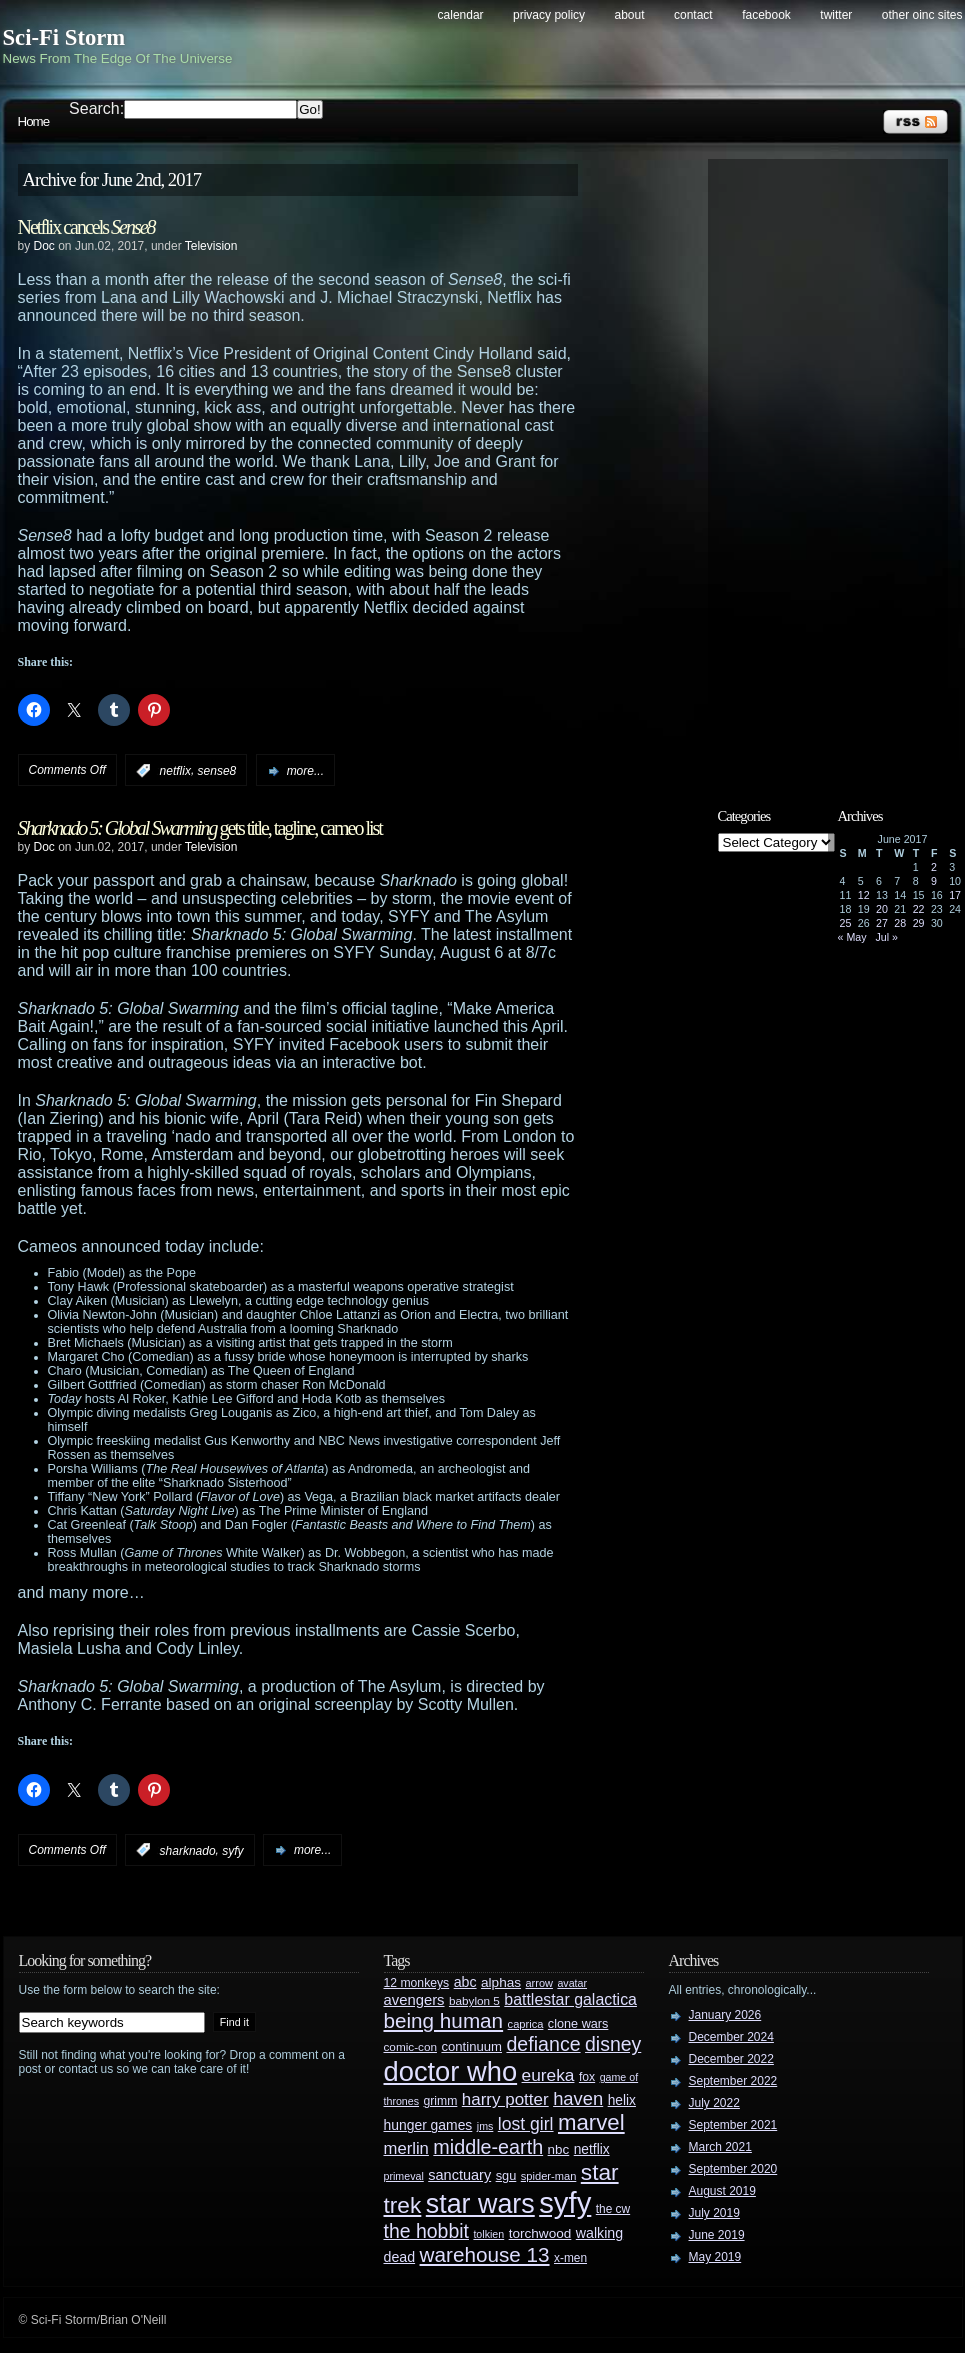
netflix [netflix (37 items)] (592, 2149)
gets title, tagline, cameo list (200, 828)
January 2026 (725, 2015)
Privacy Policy (549, 15)
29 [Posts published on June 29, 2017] (919, 923)
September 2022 (733, 2081)
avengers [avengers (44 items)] (414, 2000)
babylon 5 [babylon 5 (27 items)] (474, 2000)
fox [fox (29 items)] (587, 2077)
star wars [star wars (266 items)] (480, 2204)
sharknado (188, 1850)
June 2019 (717, 2235)
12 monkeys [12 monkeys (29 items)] (417, 1983)
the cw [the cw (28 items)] (613, 2209)
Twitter (836, 15)
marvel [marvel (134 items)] (591, 2122)
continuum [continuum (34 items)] (471, 2046)
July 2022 (714, 2103)
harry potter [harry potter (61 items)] (505, 2099)
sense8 (217, 771)
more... (305, 771)
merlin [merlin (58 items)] (406, 2148)
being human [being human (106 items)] (444, 2020)
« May (852, 937)
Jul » (886, 937)
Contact (693, 15)
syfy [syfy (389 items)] (565, 2202)
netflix (175, 771)
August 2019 (722, 2191)
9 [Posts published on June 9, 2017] (934, 881)
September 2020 (733, 2169)
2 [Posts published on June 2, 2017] (934, 867)
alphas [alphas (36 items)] (501, 1982)
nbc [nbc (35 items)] (559, 2149)
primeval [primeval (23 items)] (404, 2176)
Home (34, 121)
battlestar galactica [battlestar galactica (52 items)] (570, 1999)
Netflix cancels (86, 227)
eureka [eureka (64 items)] (548, 2075)
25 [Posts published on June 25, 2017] (846, 923)
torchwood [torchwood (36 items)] (540, 2233)
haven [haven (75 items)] (578, 2098)
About (630, 15)
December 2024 (731, 2037)
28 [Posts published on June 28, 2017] (900, 923)
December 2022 (731, 2059)
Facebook (766, 15)
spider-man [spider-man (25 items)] (549, 2176)
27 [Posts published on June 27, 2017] (882, 923)
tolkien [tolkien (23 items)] (488, 2234)
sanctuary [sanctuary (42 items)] (459, 2175)
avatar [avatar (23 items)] (572, 1983)
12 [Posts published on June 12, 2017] (864, 895)
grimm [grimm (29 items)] (441, 2101)
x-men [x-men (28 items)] (570, 2258)
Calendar (461, 15)
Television (211, 246)
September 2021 (733, 2125)
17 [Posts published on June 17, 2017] (955, 895)
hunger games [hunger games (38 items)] (428, 2125)
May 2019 (715, 2257)
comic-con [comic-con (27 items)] (410, 2046)
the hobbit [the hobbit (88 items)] (426, 2231)
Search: (96, 108)
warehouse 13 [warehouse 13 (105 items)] (485, 2254)
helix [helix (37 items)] (622, 2100)
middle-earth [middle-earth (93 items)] (488, 2147)
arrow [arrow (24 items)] (539, 1983)
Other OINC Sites (922, 15)
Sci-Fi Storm (64, 37)
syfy (232, 1850)
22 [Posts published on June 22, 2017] (919, 909)
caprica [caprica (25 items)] (526, 2024)
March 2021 (720, 2147)
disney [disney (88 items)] (613, 2044)
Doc (44, 246)
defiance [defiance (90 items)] (543, 2044)
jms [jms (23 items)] (485, 2126)
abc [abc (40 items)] (465, 1982)
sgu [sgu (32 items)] (506, 2175)
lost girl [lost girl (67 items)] (526, 2124)
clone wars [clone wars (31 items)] (578, 2024)
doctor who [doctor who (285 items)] (451, 2071)
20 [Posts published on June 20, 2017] (882, 909)
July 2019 (714, 2213)
